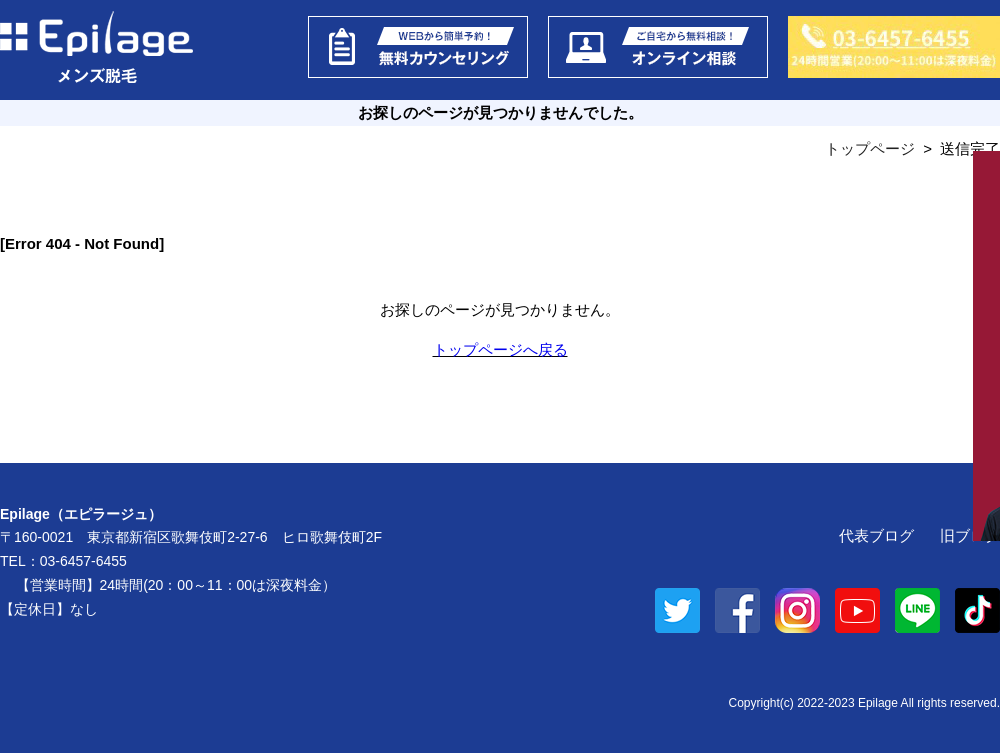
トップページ (870, 148)
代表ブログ (876, 535)
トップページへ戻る (500, 349)
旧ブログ (970, 535)
